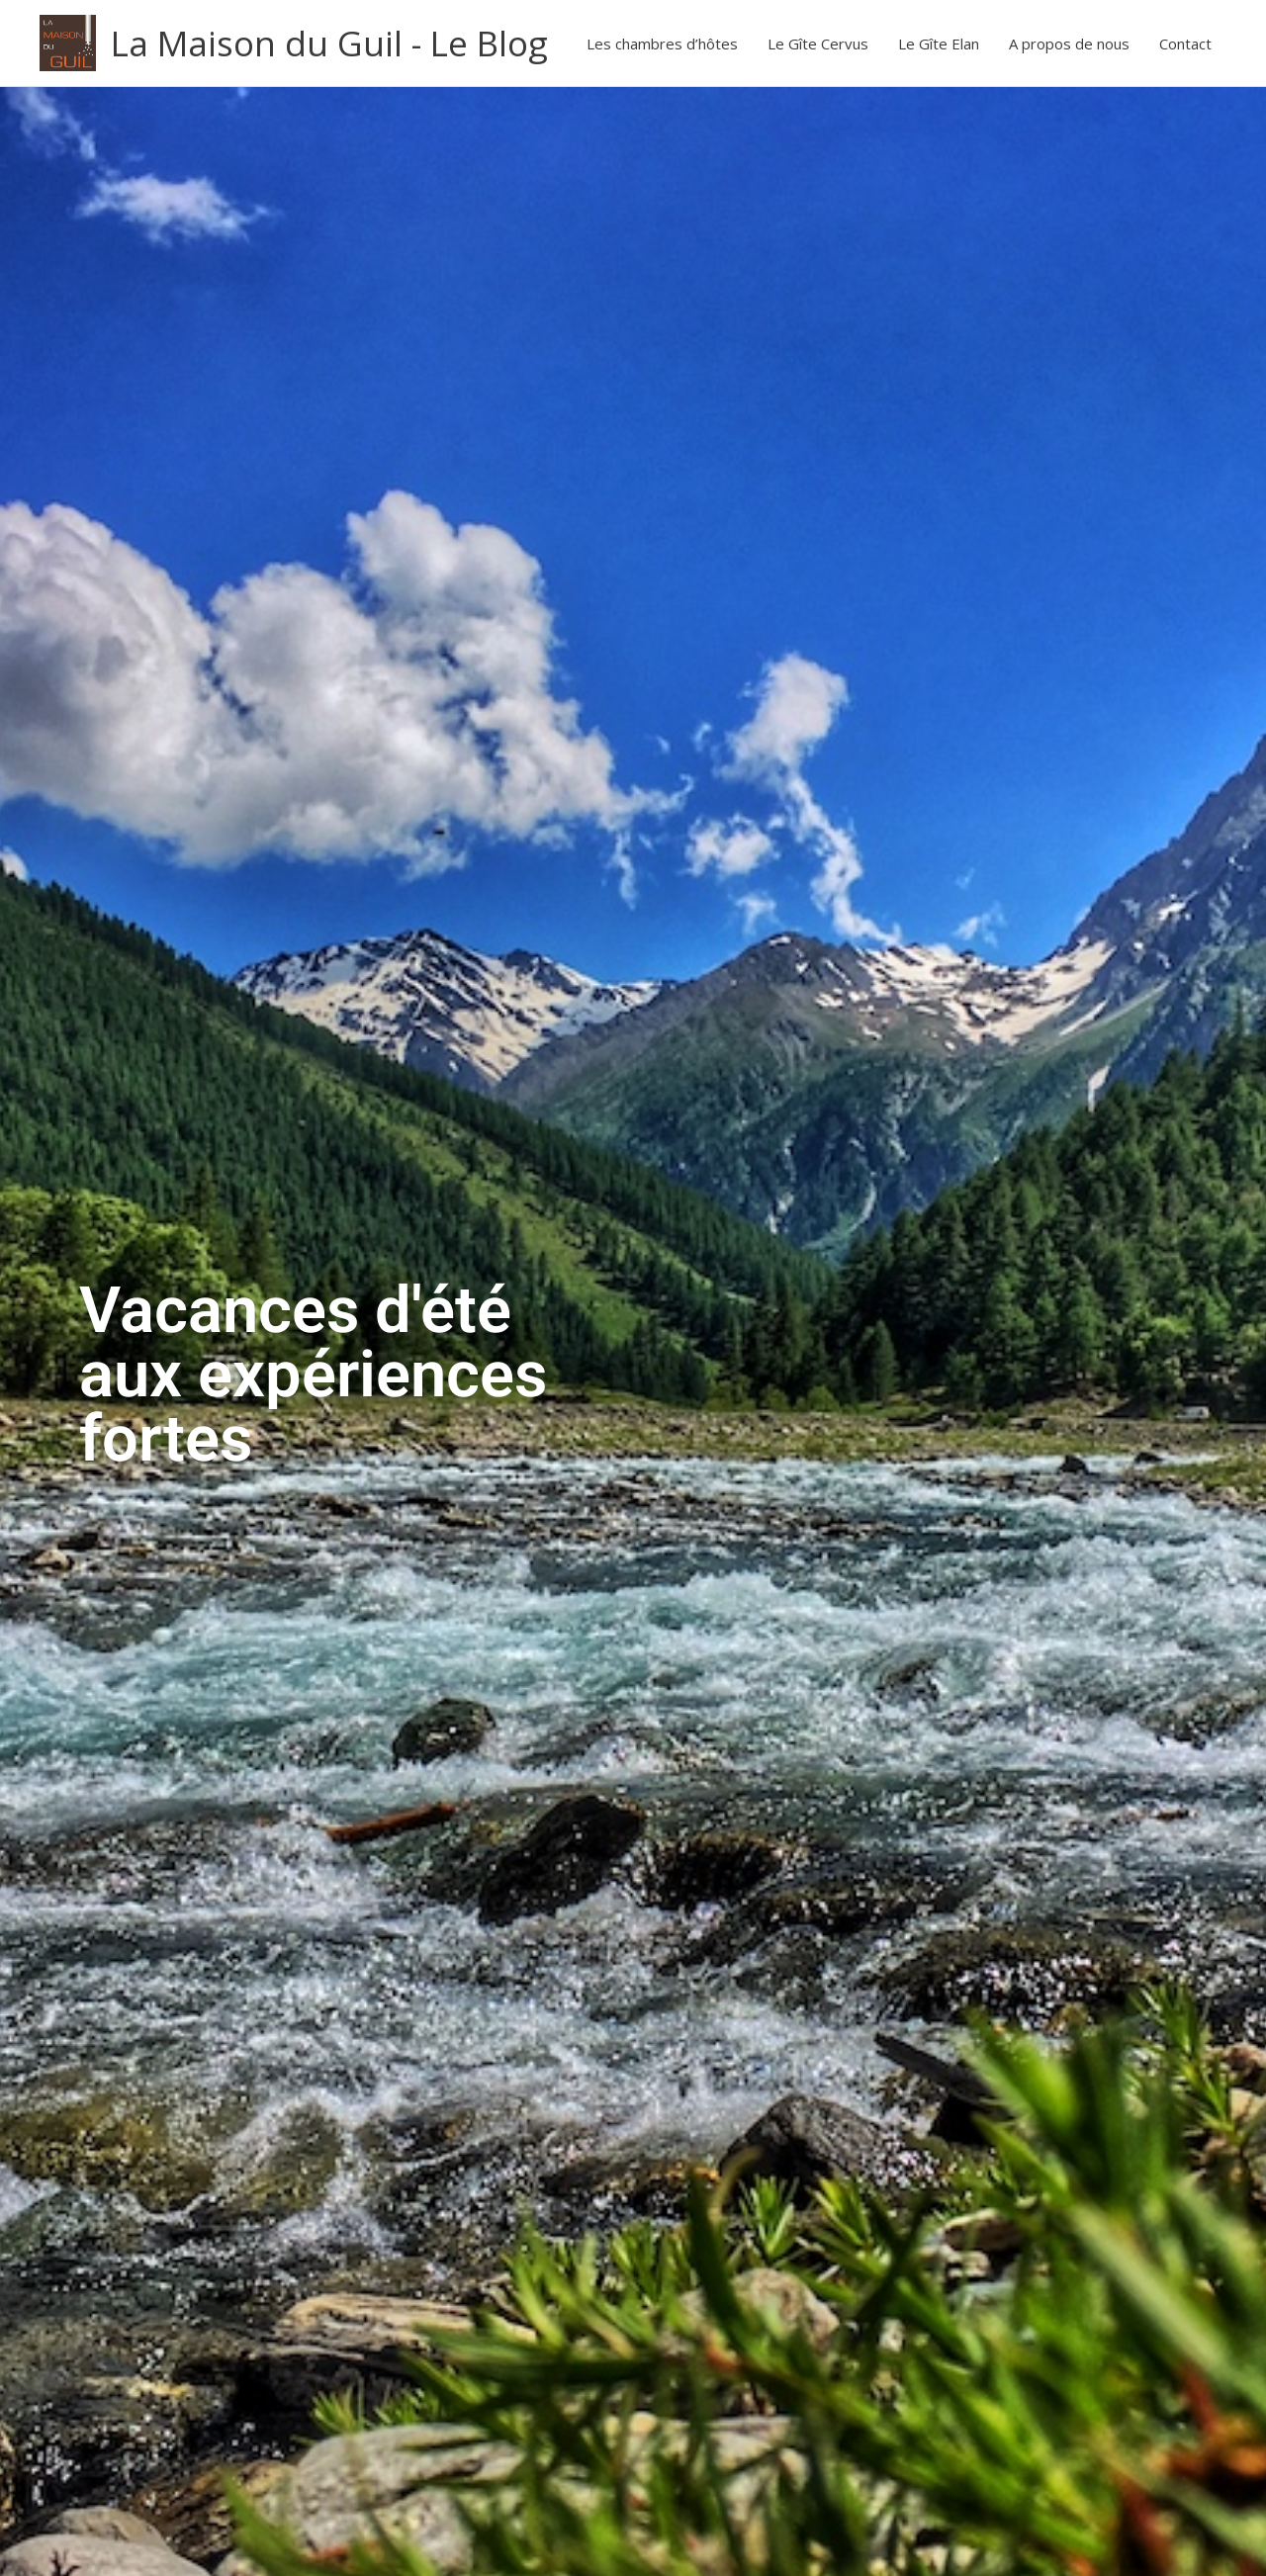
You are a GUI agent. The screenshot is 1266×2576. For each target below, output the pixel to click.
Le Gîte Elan (938, 43)
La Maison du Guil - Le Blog (329, 43)
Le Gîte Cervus (818, 43)
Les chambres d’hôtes (662, 43)
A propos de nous (1069, 43)
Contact (1185, 43)
